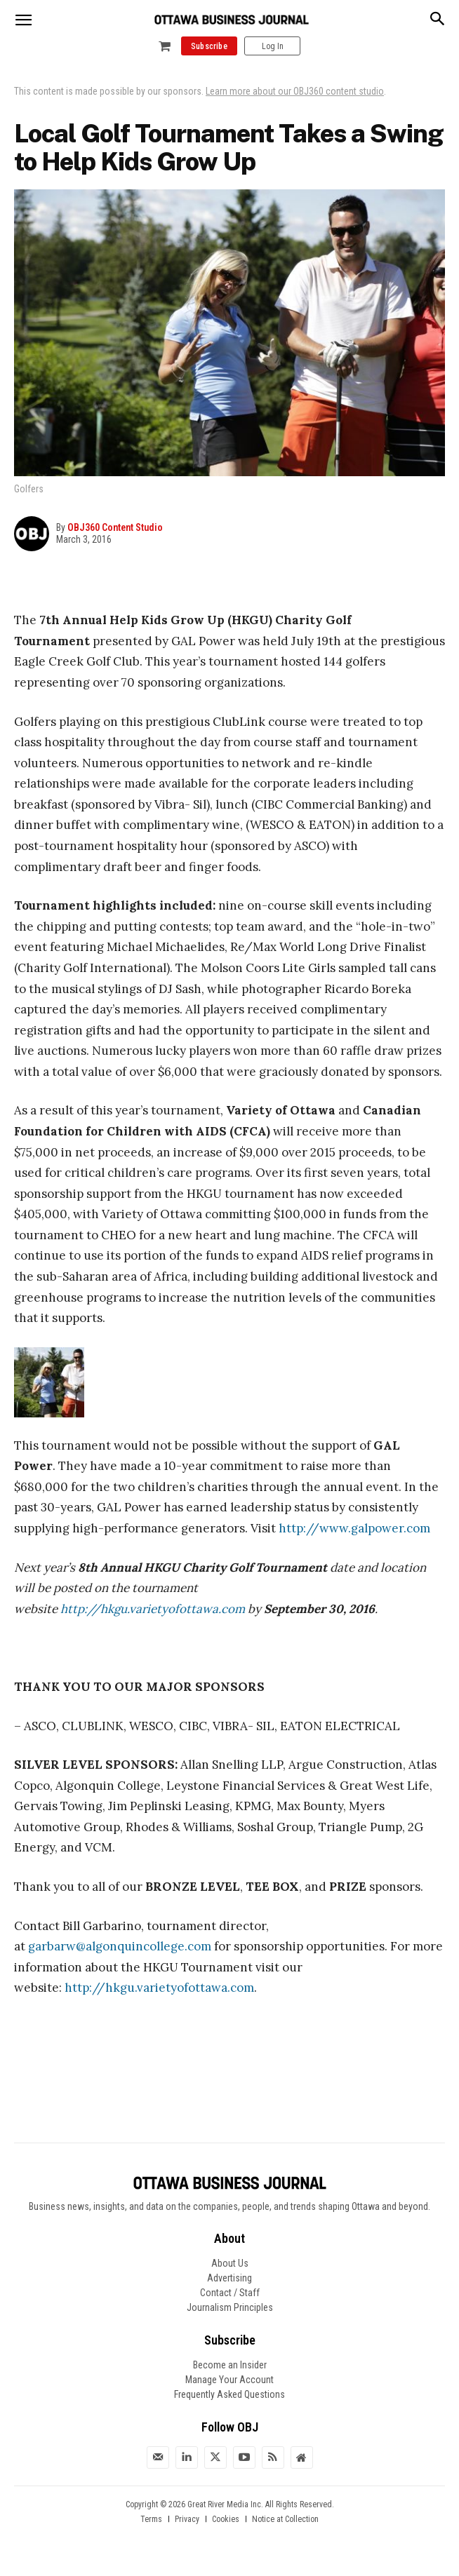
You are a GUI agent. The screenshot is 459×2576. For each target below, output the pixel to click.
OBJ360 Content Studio (115, 527)
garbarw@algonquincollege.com (119, 1946)
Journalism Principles (230, 2307)
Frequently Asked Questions (229, 2394)
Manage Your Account (229, 2379)
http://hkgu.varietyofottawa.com (152, 1609)
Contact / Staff (230, 2292)
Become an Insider (230, 2365)
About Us (229, 2263)
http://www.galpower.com (356, 1528)
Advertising (229, 2278)
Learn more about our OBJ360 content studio (295, 91)
